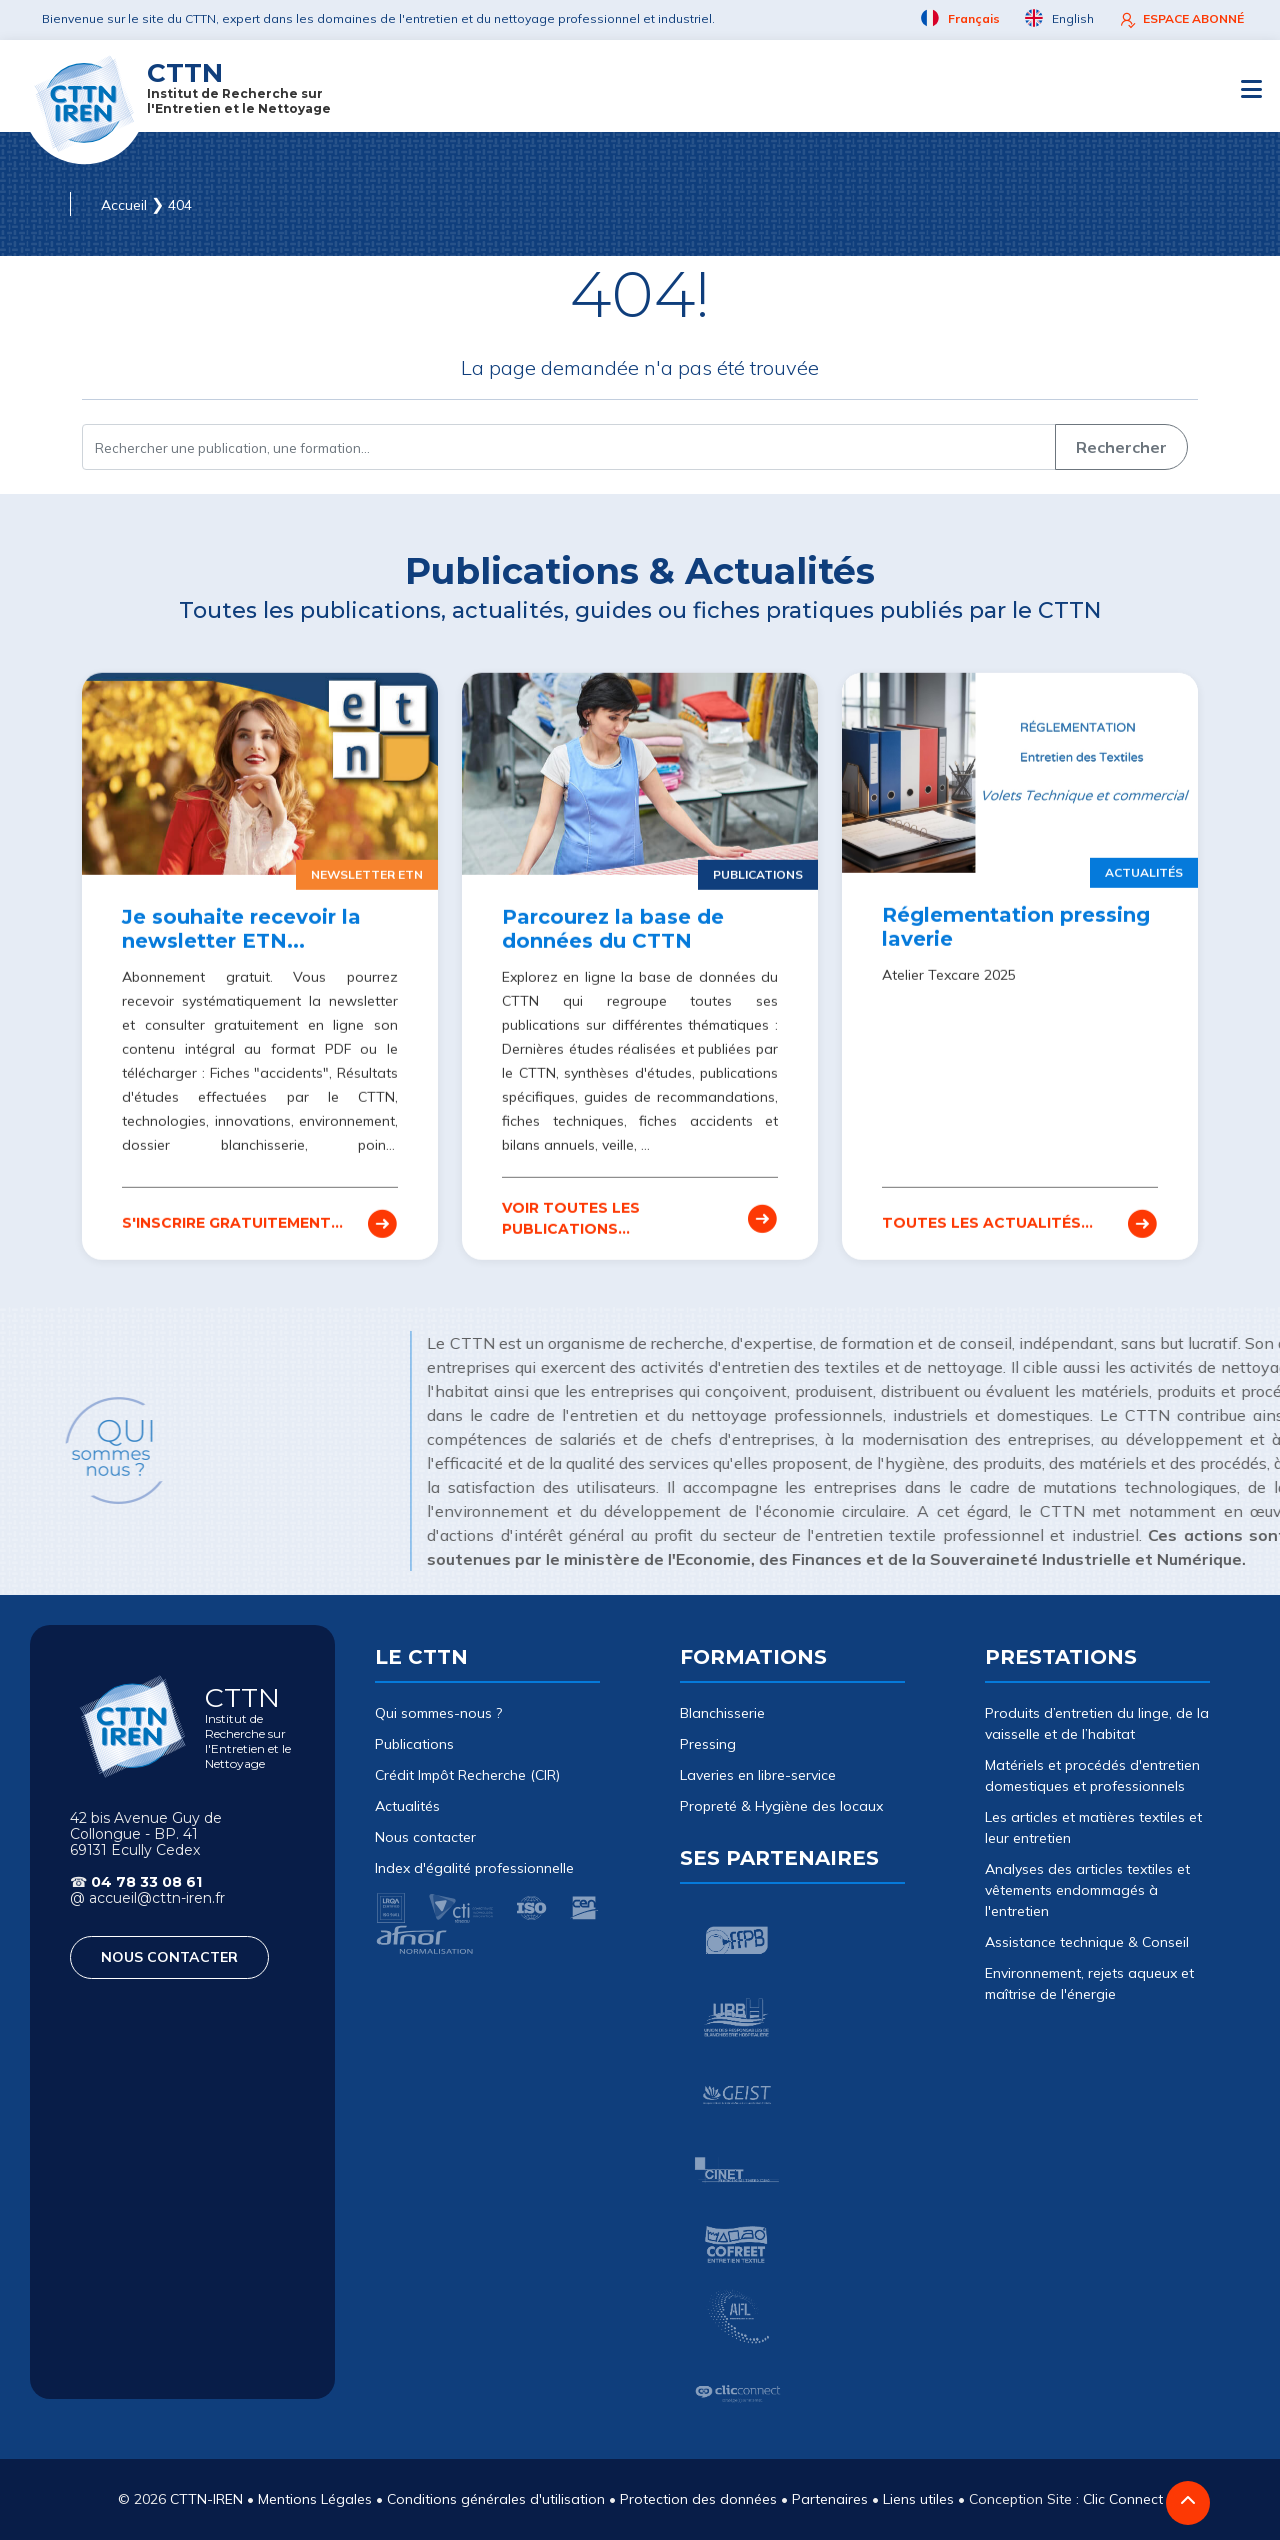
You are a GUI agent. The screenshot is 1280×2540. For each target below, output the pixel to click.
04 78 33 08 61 (146, 1882)
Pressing (708, 1744)
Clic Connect (1123, 2499)
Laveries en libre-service (758, 1775)
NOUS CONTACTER (169, 1957)
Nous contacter (425, 1837)
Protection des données (698, 2499)
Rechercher (1121, 447)
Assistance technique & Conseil (1087, 1942)
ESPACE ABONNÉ (1181, 20)
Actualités (407, 1806)
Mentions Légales (315, 2499)
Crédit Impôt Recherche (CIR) (467, 1775)
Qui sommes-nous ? (438, 1713)
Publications (414, 1744)
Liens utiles (918, 2499)
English (1059, 19)
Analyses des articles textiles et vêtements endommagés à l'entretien (1087, 1890)
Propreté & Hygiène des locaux (781, 1806)
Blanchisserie (722, 1713)
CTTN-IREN (206, 2499)
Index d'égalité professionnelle (474, 1868)
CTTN (239, 86)
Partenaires (830, 2499)
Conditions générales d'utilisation (496, 2499)
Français (960, 19)
